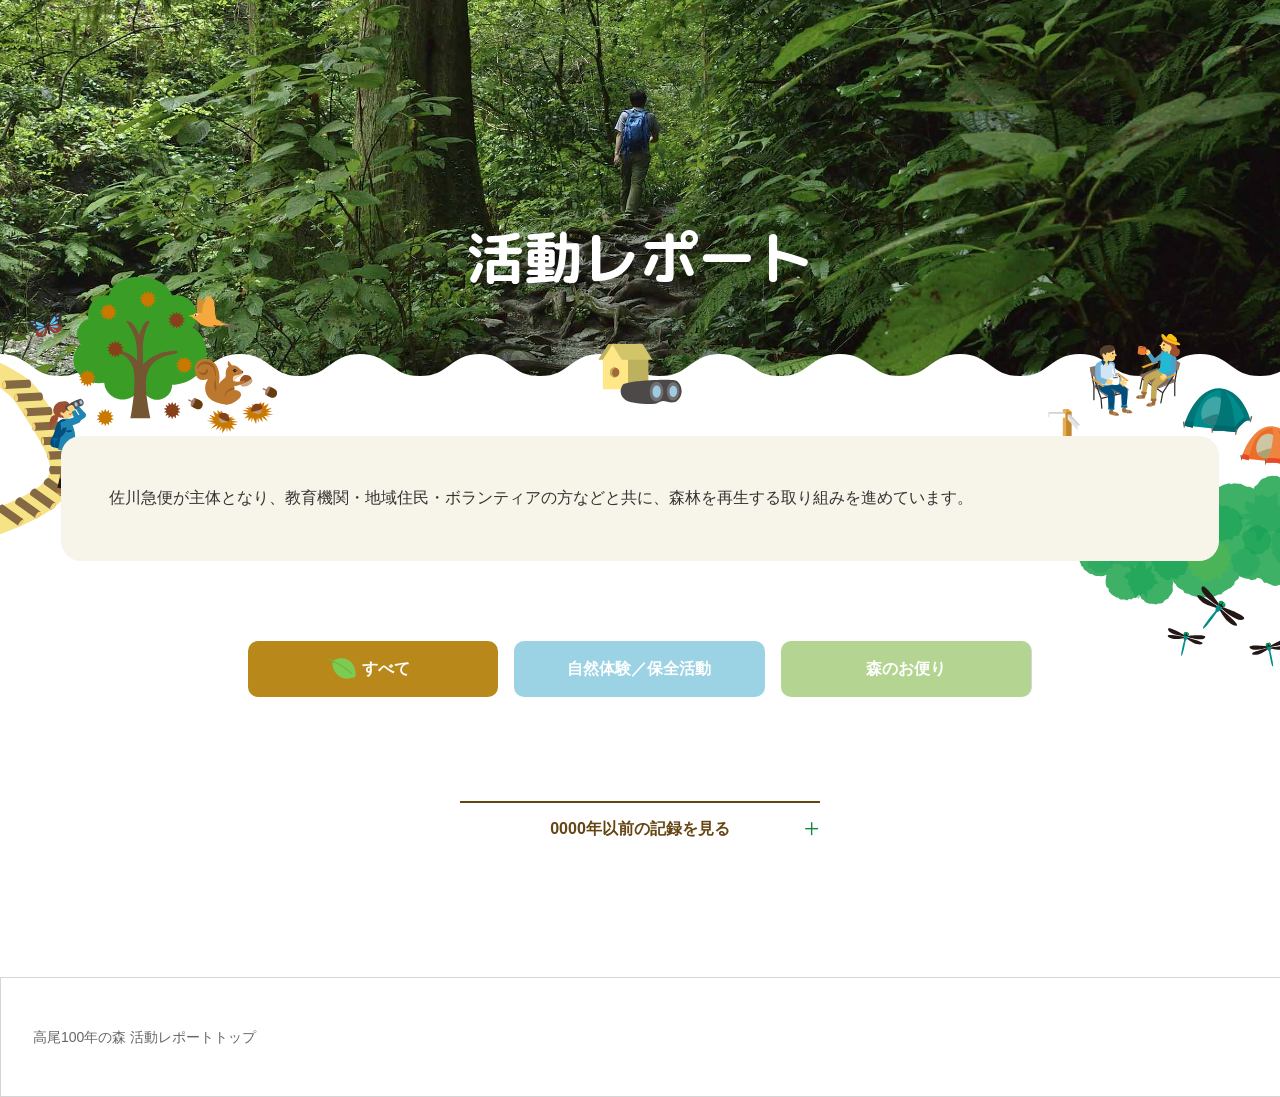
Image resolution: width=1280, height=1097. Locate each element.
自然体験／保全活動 (639, 668)
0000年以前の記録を (640, 829)
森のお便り (906, 668)
